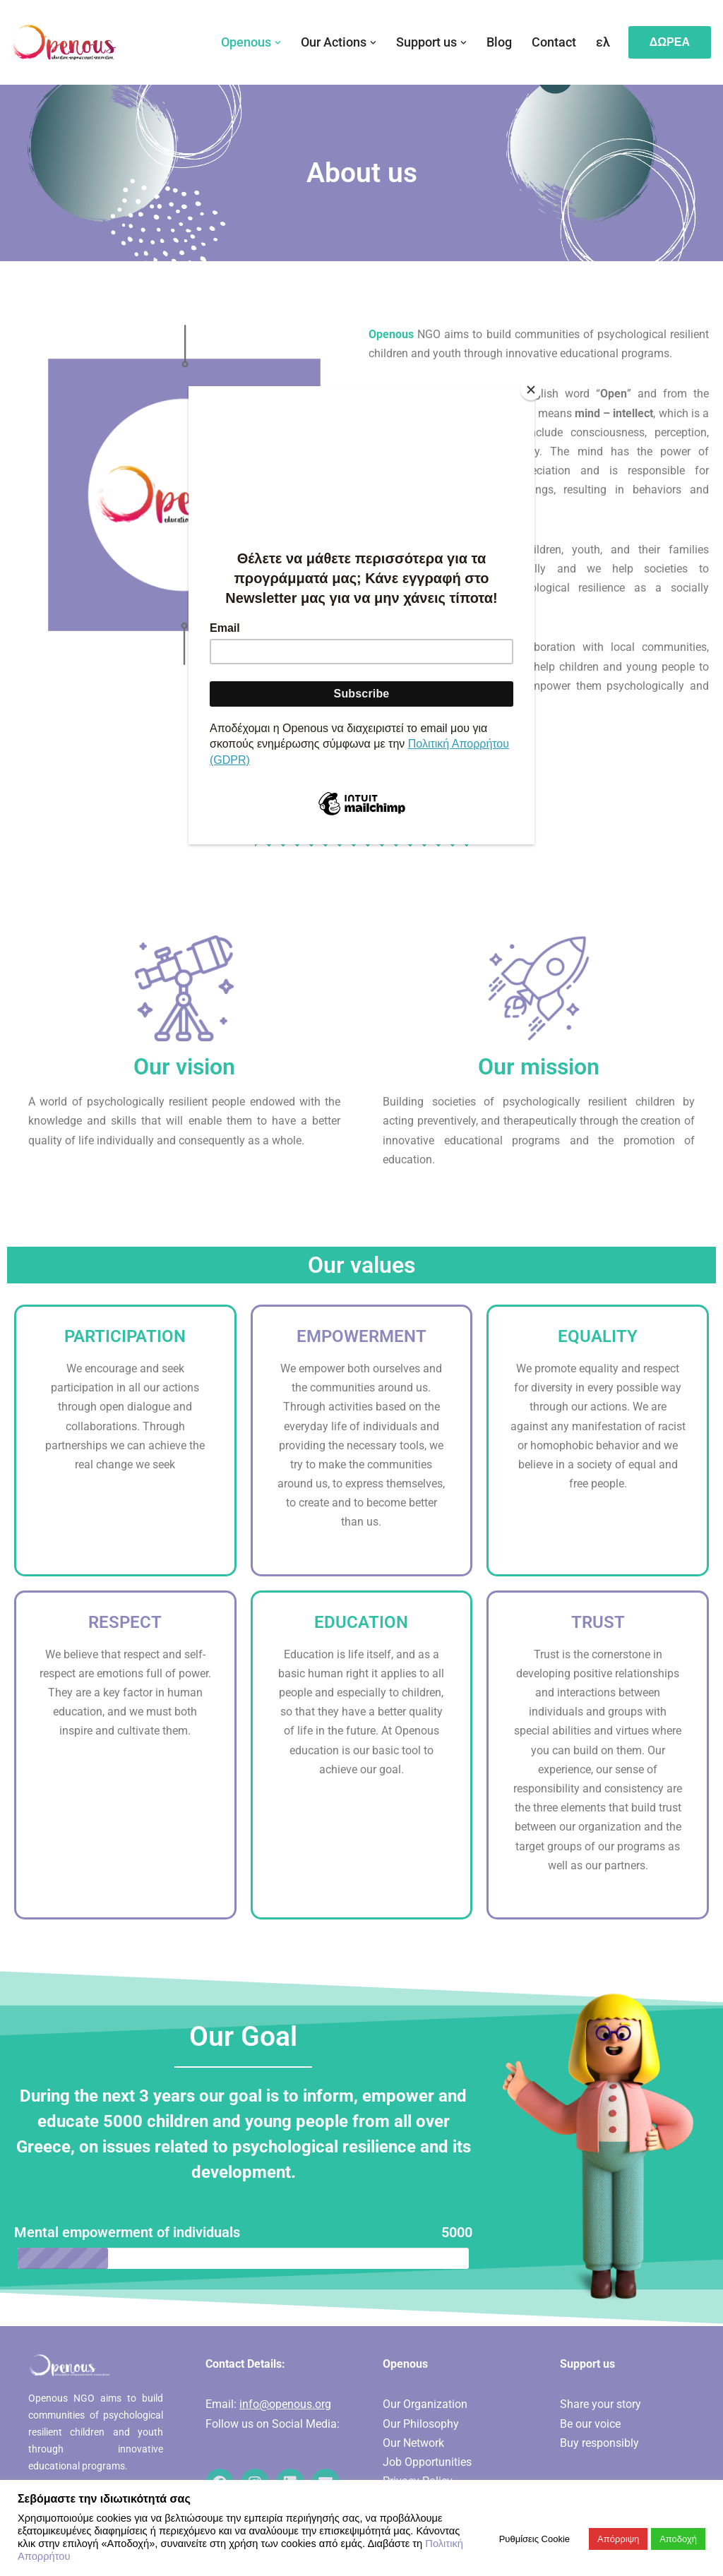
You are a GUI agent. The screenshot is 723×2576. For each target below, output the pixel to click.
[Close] (531, 389)
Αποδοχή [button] (678, 2539)
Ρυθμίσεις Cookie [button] (534, 2539)
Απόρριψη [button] (618, 2539)
